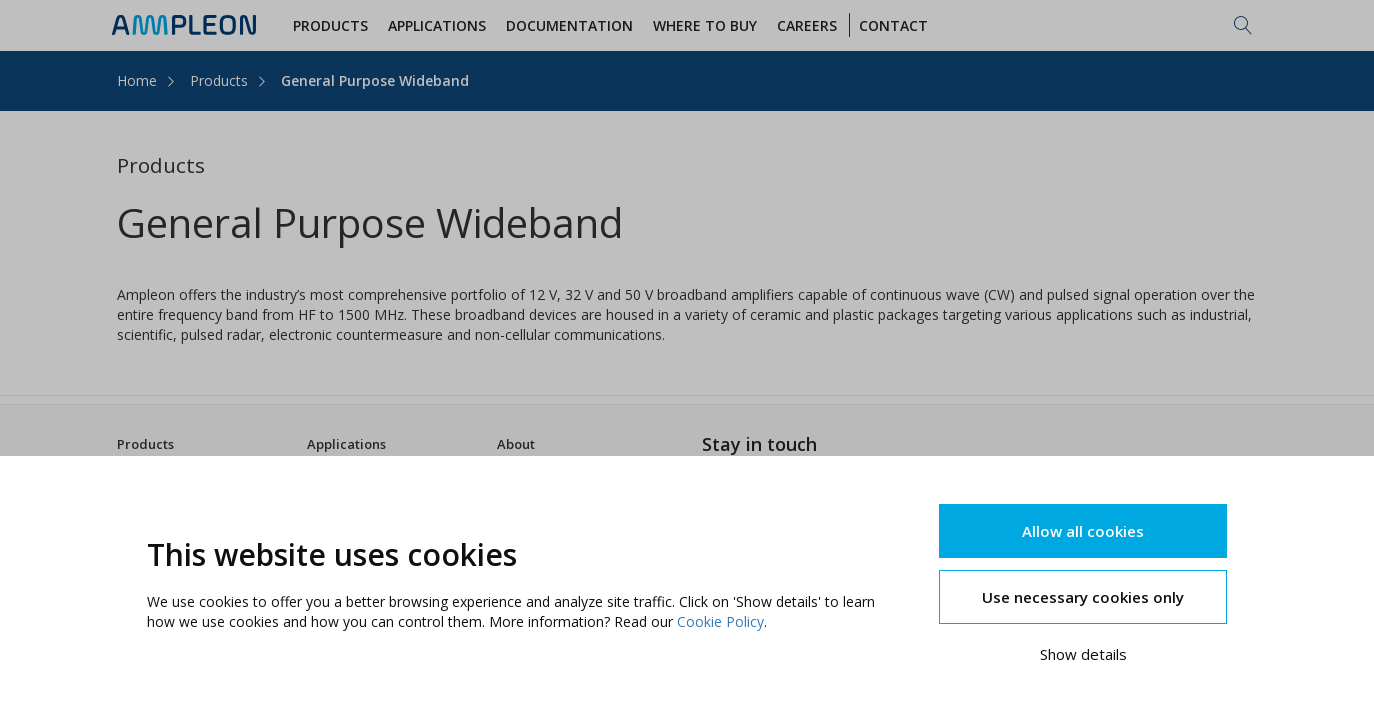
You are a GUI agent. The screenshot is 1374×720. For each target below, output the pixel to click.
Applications (346, 444)
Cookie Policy (720, 621)
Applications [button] (440, 25)
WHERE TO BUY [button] (708, 25)
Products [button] (333, 25)
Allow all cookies (1083, 531)
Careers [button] (810, 25)
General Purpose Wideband (375, 80)
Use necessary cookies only (1083, 597)
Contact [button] (896, 25)
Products (219, 80)
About (516, 444)
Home (137, 80)
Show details (1083, 654)
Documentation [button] (572, 25)
